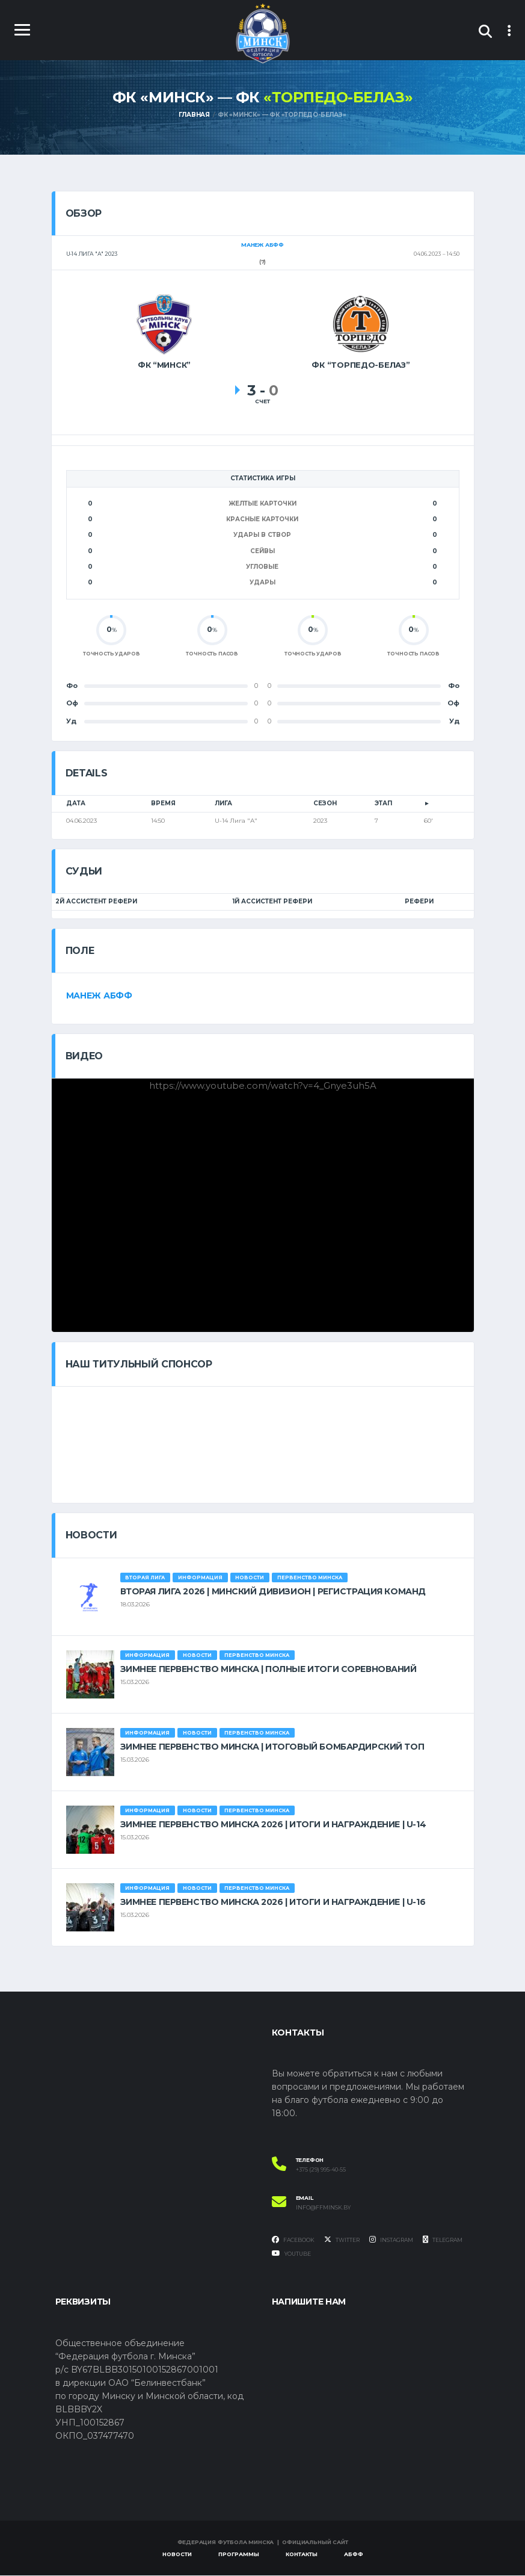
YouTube (291, 2254)
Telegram (442, 2240)
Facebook (293, 2240)
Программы (238, 2555)
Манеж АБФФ (99, 996)
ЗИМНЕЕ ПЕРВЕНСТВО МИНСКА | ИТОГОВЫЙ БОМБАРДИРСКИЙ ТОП (272, 1747)
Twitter (342, 2240)
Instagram (391, 2240)
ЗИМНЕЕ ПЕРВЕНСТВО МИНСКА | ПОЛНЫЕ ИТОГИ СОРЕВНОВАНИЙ (268, 1669)
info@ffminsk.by (323, 2208)
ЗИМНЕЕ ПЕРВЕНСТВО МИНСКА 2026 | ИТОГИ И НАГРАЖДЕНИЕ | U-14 (273, 1824)
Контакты (302, 2555)
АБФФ (353, 2555)
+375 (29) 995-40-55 (321, 2170)
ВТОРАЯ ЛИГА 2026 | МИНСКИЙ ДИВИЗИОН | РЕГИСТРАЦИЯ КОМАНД (273, 1592)
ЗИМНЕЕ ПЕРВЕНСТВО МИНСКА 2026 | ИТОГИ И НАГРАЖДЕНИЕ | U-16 (273, 1902)
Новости (177, 2555)
